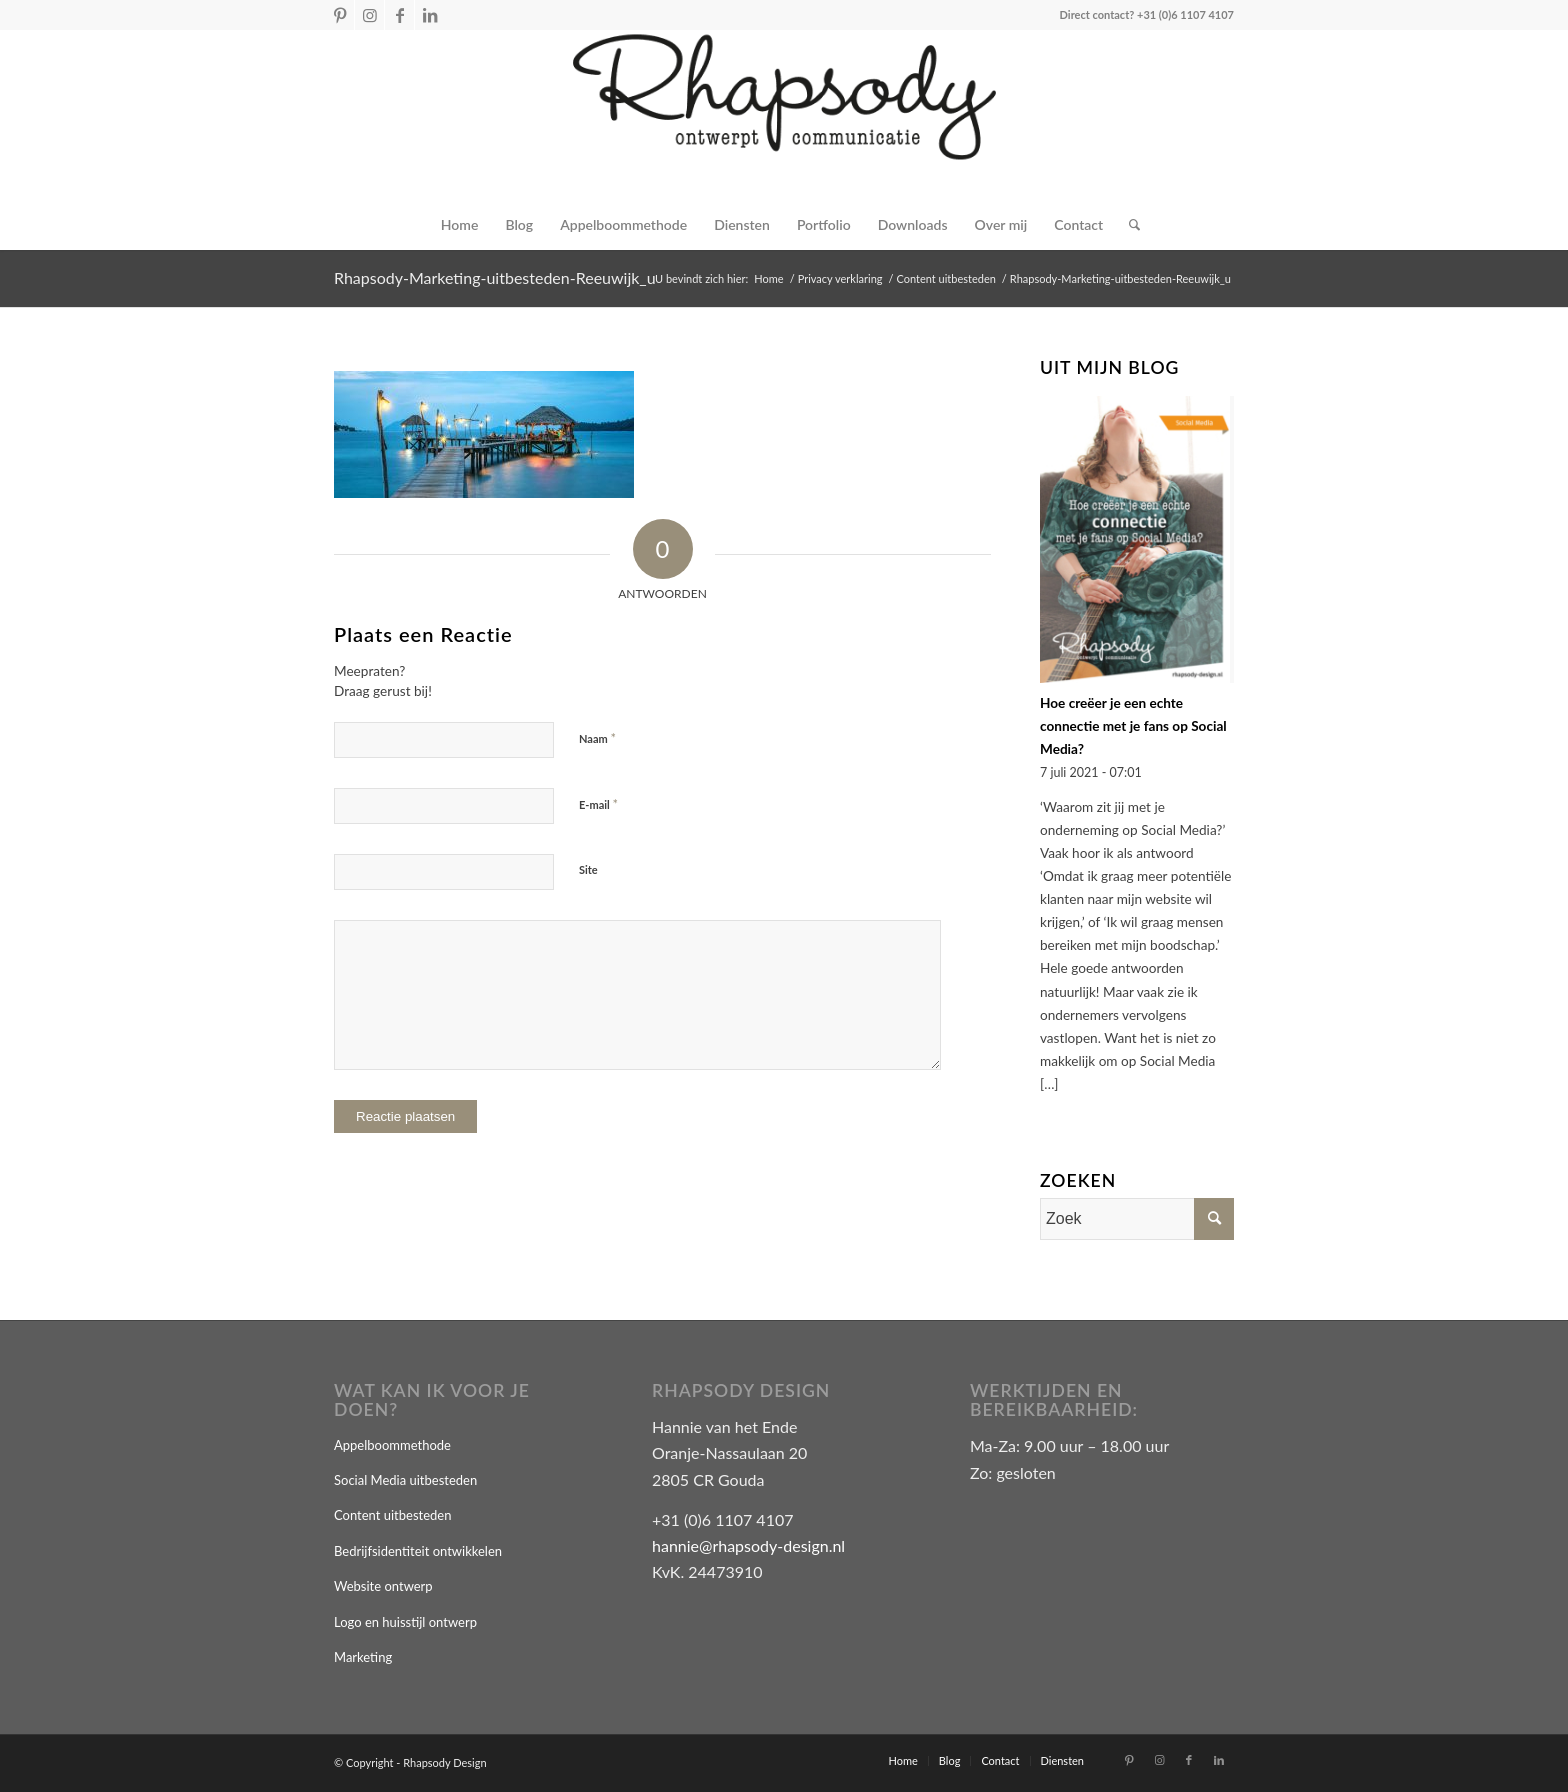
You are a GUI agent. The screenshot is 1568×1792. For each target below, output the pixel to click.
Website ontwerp (383, 1586)
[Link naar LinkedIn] (430, 15)
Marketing (363, 1657)
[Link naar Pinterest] (339, 15)
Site (588, 869)
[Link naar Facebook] (399, 15)
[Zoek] (1128, 225)
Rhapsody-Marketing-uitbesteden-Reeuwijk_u (495, 277)
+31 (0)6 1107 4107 (1185, 14)
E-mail (598, 804)
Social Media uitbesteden (405, 1480)
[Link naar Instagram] (369, 15)
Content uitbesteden (392, 1515)
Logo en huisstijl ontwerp (405, 1622)
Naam (597, 738)
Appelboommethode (392, 1445)
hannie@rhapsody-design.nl (748, 1545)
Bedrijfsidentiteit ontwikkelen (418, 1551)
